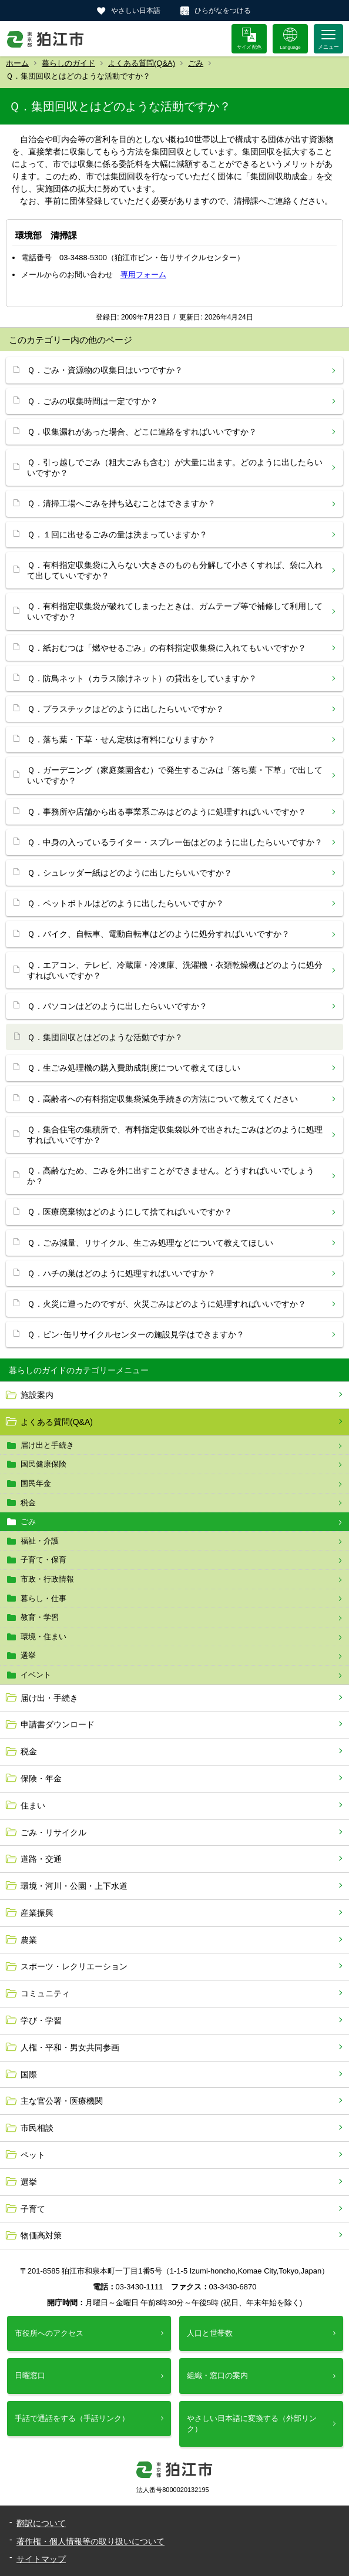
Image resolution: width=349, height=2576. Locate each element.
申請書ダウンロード (58, 1724)
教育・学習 (40, 1617)
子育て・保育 (43, 1559)
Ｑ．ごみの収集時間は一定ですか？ (92, 401)
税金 (28, 1502)
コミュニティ (45, 1993)
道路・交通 (41, 1859)
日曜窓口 (30, 2375)
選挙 (28, 1655)
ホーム (17, 63)
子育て (33, 2209)
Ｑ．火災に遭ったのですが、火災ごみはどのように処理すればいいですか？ (166, 1304)
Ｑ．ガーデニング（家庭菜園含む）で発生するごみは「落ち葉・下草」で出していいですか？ (175, 775)
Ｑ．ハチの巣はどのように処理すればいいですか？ (121, 1273)
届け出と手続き (47, 1445)
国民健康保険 (43, 1463)
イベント (36, 1674)
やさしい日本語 (135, 10)
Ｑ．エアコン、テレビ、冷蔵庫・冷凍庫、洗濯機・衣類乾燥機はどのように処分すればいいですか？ (175, 970)
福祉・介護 (40, 1540)
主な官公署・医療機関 (62, 2101)
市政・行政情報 (47, 1579)
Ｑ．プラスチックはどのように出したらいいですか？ (125, 709)
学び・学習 (41, 2020)
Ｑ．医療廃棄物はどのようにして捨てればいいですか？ (129, 1211)
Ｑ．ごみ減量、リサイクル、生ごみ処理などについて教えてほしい (150, 1242)
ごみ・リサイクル (53, 1832)
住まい (33, 1805)
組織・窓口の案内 (217, 2375)
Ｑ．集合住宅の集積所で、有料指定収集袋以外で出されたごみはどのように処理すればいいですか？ (175, 1135)
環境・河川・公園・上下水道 (74, 1886)
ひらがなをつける (222, 10)
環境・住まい (43, 1636)
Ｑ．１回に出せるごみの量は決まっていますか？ (117, 534)
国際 (29, 2074)
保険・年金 (41, 1778)
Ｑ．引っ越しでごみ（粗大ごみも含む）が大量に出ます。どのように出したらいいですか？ (175, 467)
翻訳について (41, 2523)
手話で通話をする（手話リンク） (72, 2418)
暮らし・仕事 (43, 1598)
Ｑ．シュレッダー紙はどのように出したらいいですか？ (129, 872)
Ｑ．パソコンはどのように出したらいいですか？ (117, 1006)
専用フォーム (143, 274)
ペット (33, 2155)
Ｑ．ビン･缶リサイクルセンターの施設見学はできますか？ (135, 1334)
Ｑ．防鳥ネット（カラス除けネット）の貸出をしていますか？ (142, 678)
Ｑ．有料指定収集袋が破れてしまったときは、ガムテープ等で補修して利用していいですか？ (175, 611)
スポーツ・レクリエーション (74, 1966)
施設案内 (37, 1395)
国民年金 (36, 1483)
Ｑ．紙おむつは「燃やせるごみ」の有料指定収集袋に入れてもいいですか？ (166, 648)
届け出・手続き (49, 1698)
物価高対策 (41, 2235)
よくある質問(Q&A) (141, 63)
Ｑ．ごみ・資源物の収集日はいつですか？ (105, 370)
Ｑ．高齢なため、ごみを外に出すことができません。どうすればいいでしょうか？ (170, 1176)
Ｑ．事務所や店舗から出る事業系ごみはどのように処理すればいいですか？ (166, 811)
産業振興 (37, 1913)
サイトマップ (41, 2559)
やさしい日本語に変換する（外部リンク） (252, 2423)
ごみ (195, 63)
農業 (29, 1940)
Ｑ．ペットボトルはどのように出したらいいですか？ (125, 903)
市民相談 (37, 2128)
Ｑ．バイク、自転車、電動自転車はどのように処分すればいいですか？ (158, 934)
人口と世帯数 (210, 2333)
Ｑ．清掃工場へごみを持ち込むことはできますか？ (121, 503)
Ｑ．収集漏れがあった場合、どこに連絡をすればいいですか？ (142, 431)
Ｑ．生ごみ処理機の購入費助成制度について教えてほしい (133, 1067)
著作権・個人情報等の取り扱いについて (90, 2541)
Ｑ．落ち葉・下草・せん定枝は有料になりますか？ (121, 739)
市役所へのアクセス (49, 2333)
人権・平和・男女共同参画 (70, 2047)
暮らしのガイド (68, 63)
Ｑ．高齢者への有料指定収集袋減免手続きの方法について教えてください (162, 1099)
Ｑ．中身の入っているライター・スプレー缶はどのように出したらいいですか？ (175, 842)
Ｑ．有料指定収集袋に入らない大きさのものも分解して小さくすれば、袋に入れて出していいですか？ (175, 570)
